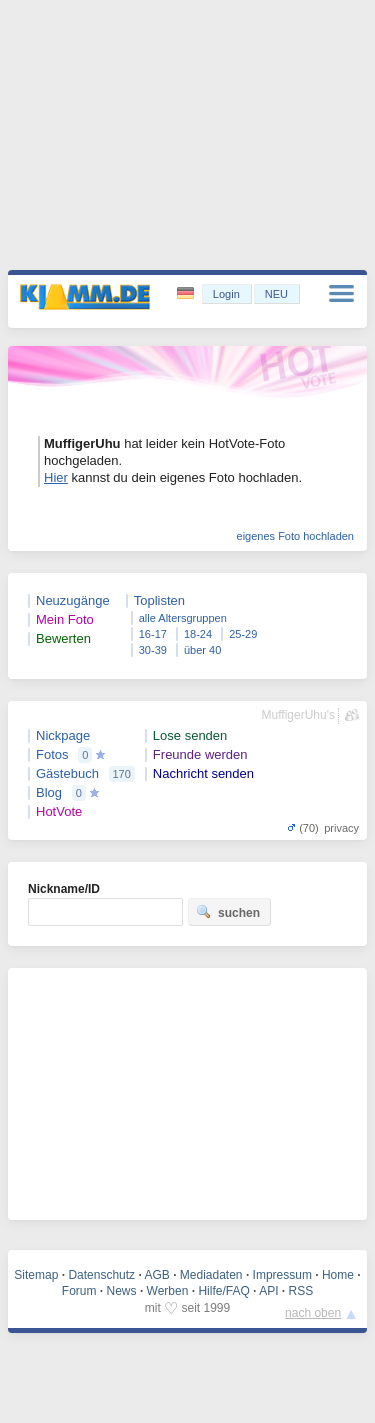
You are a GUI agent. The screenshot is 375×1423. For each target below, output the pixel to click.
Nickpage (63, 735)
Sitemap (36, 1275)
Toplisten (159, 600)
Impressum (282, 1275)
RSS (301, 1291)
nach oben (313, 1313)
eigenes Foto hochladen (295, 536)
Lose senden (190, 735)
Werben (168, 1291)
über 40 (202, 650)
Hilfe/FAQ (223, 1291)
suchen (228, 912)
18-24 (198, 634)
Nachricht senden (203, 773)
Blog (49, 792)
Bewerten (63, 638)
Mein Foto (65, 619)
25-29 (243, 634)
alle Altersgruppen (183, 618)
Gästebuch (67, 773)
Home (338, 1275)
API (268, 1291)
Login (226, 294)
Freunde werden (200, 754)
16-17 (153, 634)
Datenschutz (101, 1275)
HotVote (59, 811)
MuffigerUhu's (298, 715)
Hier (56, 477)
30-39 (153, 650)
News (122, 1291)
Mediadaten (211, 1275)
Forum (79, 1291)
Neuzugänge (73, 600)
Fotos (52, 754)
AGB (156, 1275)
